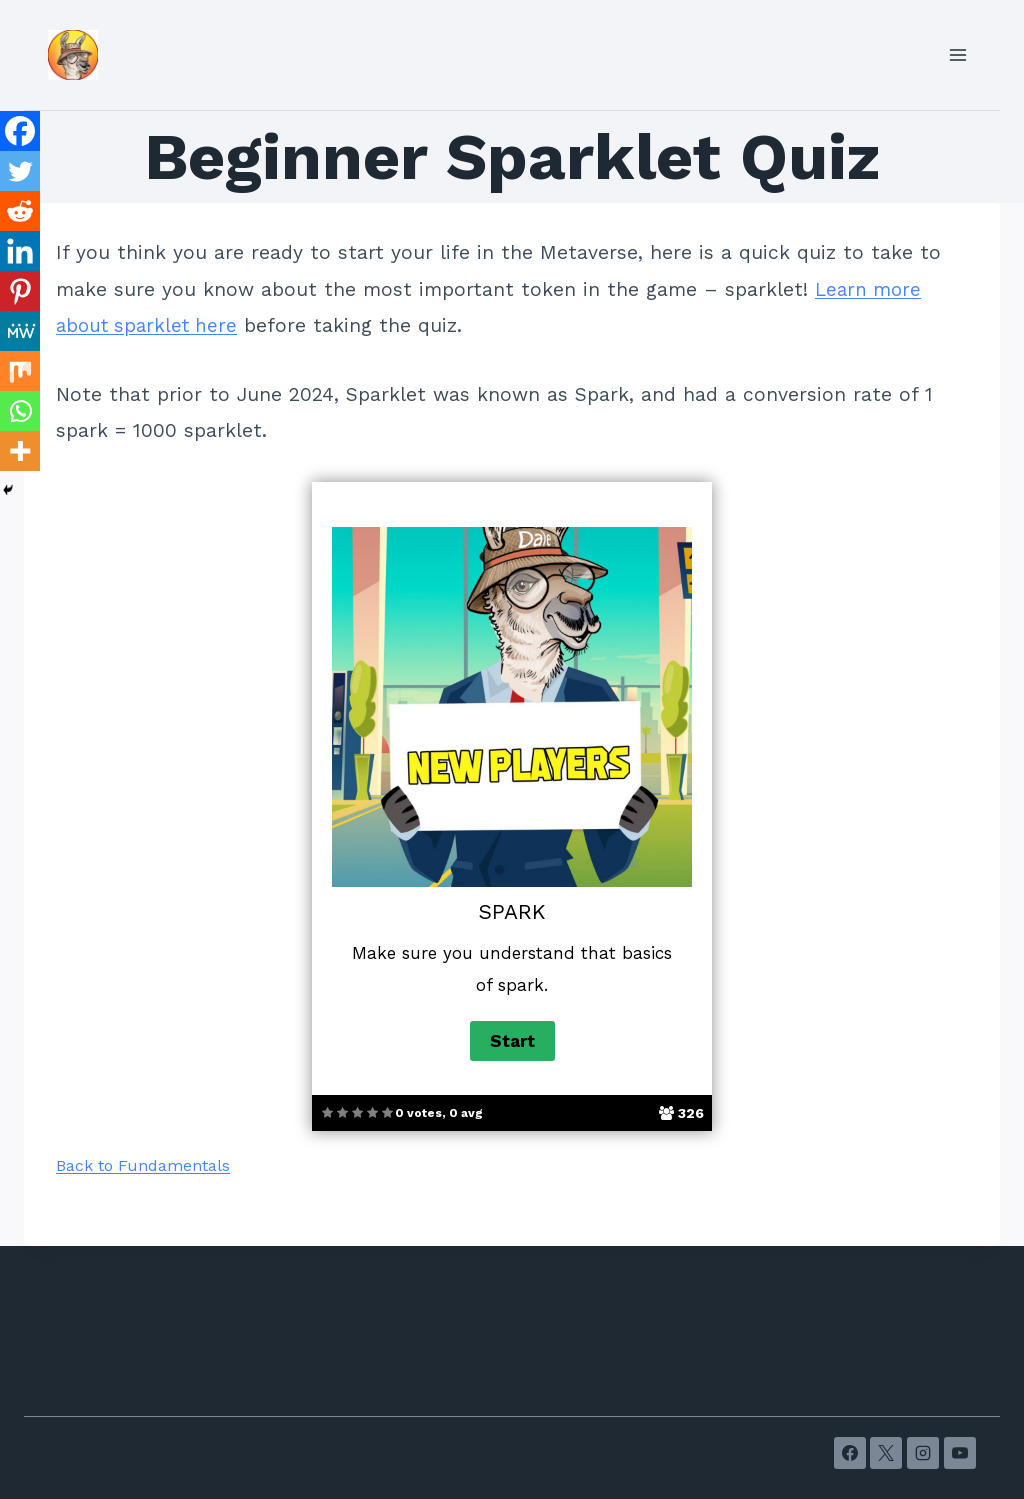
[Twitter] (20, 171)
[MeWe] (20, 331)
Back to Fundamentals (143, 1165)
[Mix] (20, 371)
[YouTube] (960, 1453)
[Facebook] (20, 131)
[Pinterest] (20, 291)
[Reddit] (20, 211)
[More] (20, 451)
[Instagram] (923, 1453)
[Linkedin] (20, 251)
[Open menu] (957, 54)
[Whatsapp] (20, 411)
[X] (886, 1453)
